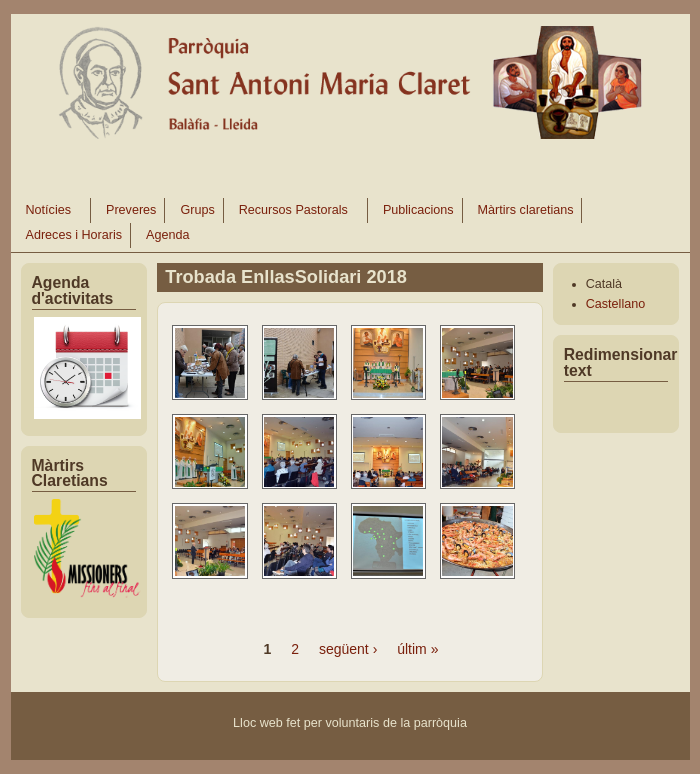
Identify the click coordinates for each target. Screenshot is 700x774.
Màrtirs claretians (526, 210)
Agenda (167, 235)
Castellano (616, 304)
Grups (197, 210)
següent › (348, 649)
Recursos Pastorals (294, 213)
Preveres (131, 210)
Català (604, 284)
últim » (417, 649)
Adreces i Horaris (74, 235)
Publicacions (418, 210)
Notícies (49, 213)
